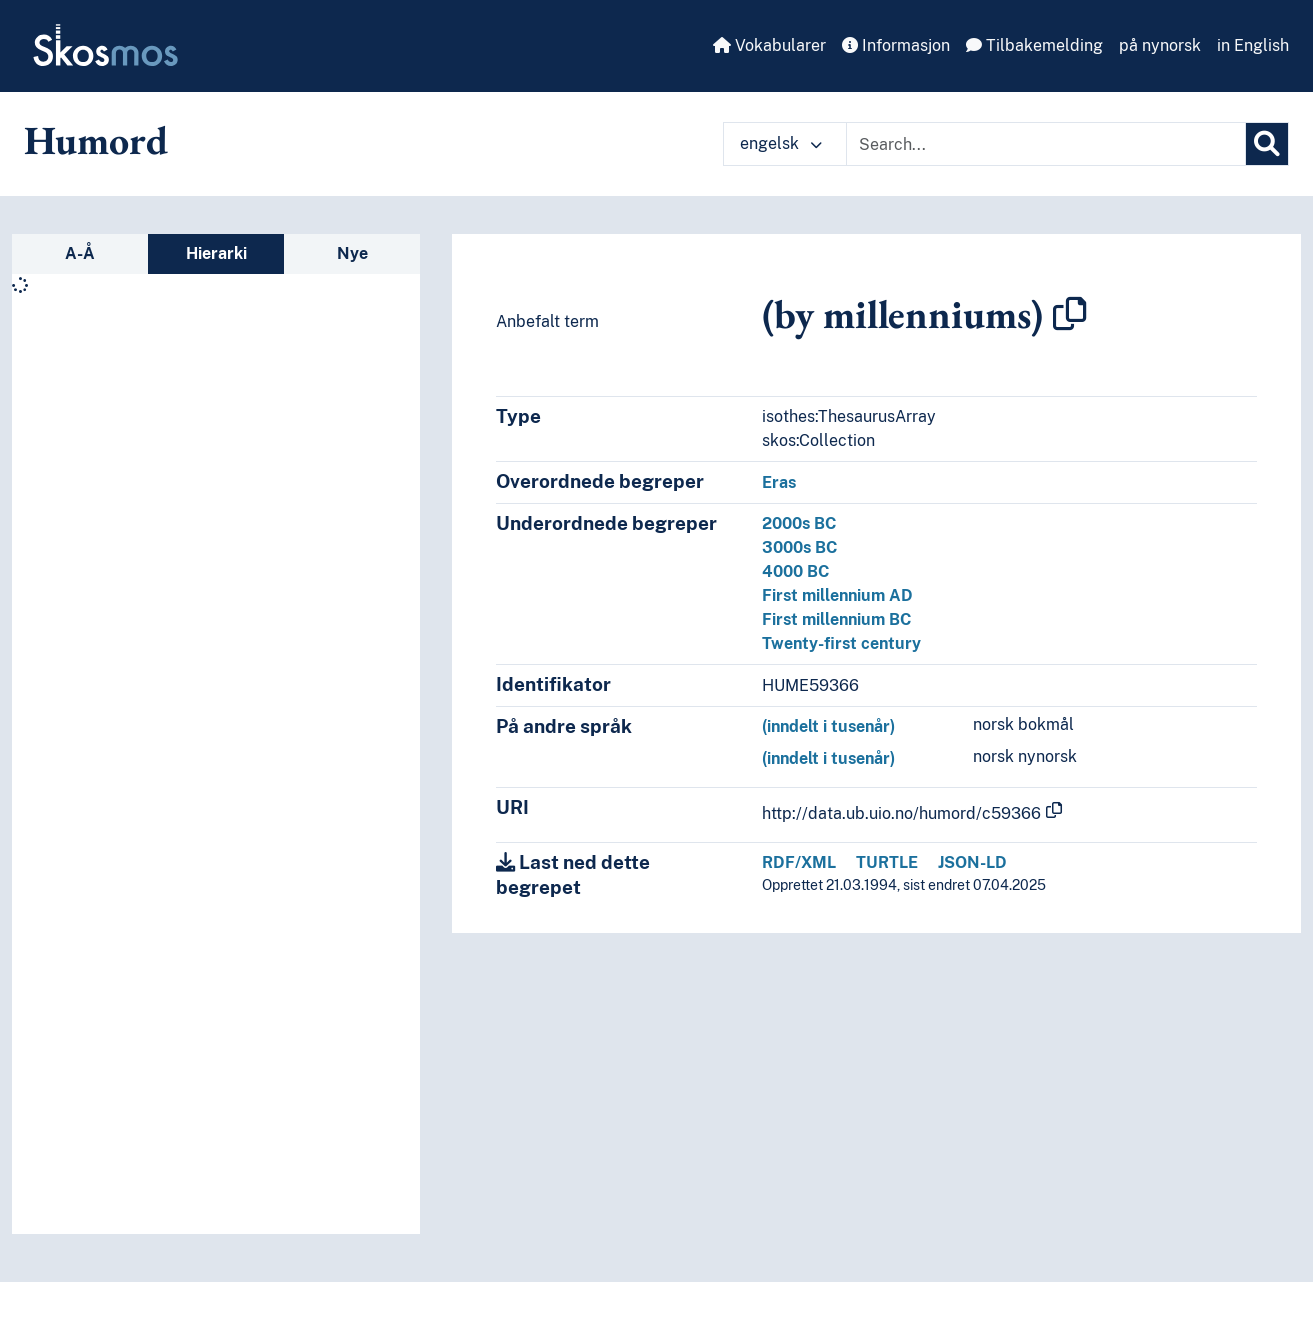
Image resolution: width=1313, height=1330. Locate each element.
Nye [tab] (352, 253)
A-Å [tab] (80, 253)
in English (1253, 45)
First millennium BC (836, 619)
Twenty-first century (841, 643)
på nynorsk (1160, 45)
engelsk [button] (781, 143)
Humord (96, 140)
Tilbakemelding (1034, 45)
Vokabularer (769, 45)
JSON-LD (972, 862)
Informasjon (896, 45)
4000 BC (795, 571)
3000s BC (799, 547)
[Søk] (1267, 144)
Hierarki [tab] (216, 253)
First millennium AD (837, 595)
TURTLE (887, 862)
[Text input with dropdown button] (1046, 144)
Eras (779, 482)
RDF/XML (799, 862)
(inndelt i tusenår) (828, 726)
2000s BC (799, 523)
